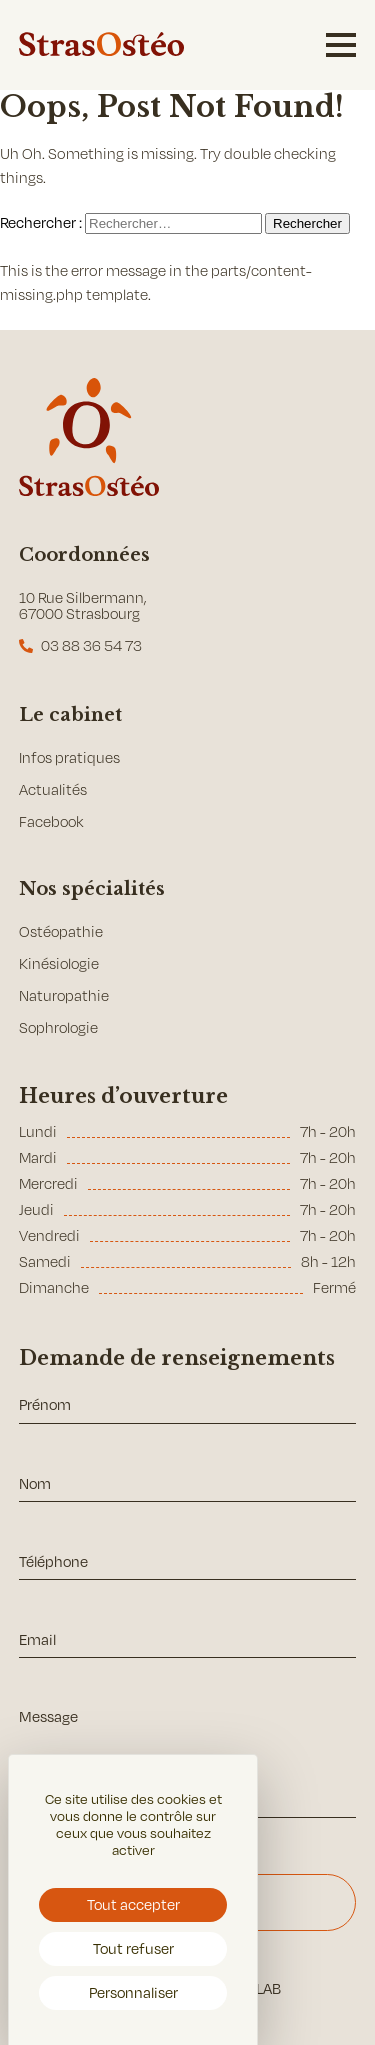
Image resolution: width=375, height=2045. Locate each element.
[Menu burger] (341, 45)
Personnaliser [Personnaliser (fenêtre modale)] (133, 1992)
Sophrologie (58, 1027)
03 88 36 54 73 (91, 645)
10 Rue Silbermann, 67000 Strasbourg (83, 605)
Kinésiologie (59, 963)
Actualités (53, 789)
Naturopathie (64, 995)
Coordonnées (84, 555)
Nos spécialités (92, 889)
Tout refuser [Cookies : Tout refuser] (133, 1948)
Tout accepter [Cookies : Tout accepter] (133, 1904)
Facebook (51, 821)
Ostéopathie (61, 931)
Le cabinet (70, 715)
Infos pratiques (69, 757)
